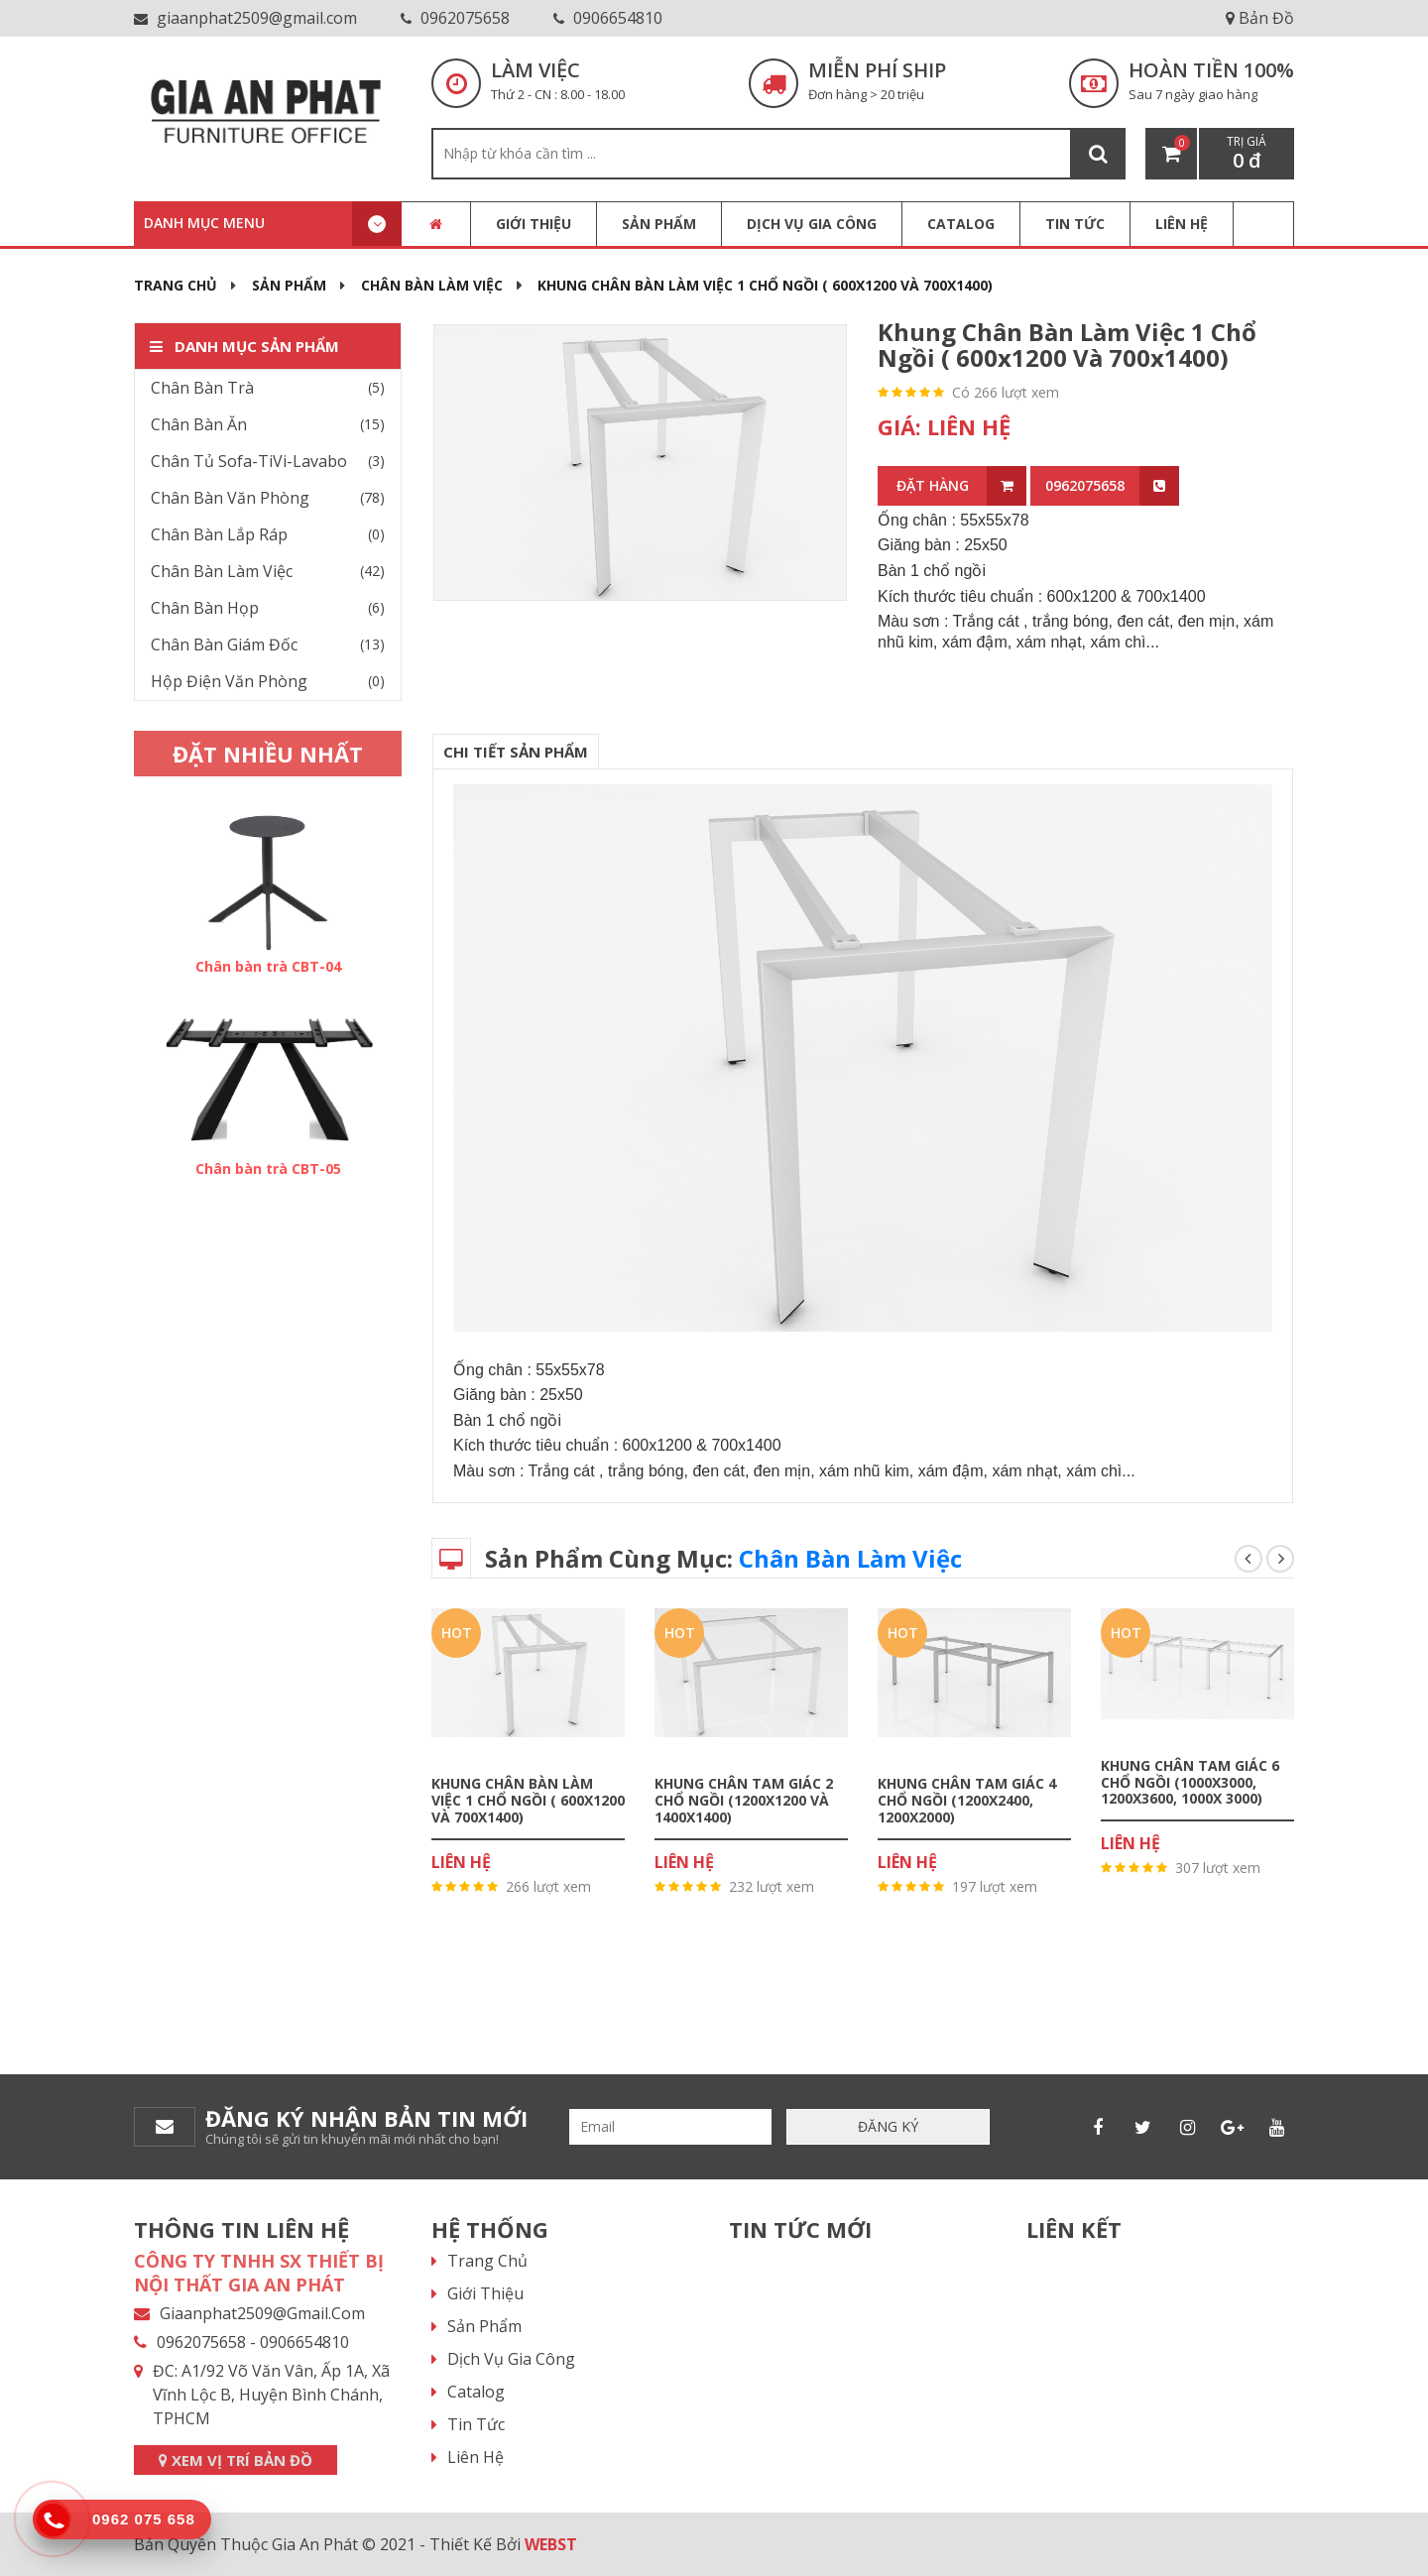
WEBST (551, 2544)
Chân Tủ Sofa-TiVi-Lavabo (249, 461)
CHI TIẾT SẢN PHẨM (515, 751)
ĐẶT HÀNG (961, 486)
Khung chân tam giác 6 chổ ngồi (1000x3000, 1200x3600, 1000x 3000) (1190, 1781)
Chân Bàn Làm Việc (432, 285)
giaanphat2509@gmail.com (245, 18)
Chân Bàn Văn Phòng (230, 498)
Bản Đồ (1260, 18)
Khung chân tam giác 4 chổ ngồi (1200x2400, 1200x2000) (967, 1800)
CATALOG (961, 223)
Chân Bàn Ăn (199, 424)
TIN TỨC (1075, 223)
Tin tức (476, 2424)
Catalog (476, 2391)
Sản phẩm (659, 223)
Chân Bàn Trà (202, 388)
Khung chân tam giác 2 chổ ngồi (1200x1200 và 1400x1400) (743, 1800)
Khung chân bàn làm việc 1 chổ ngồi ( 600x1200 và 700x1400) (1067, 344)
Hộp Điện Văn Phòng (229, 681)
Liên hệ (475, 2457)
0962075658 (455, 18)
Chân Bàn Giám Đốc (224, 644)
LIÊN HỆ (1181, 223)
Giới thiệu (533, 223)
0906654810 (607, 18)
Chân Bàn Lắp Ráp (219, 534)
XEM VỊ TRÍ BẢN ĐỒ (235, 2460)
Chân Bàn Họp (205, 608)
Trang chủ (175, 285)
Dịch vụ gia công (812, 223)
